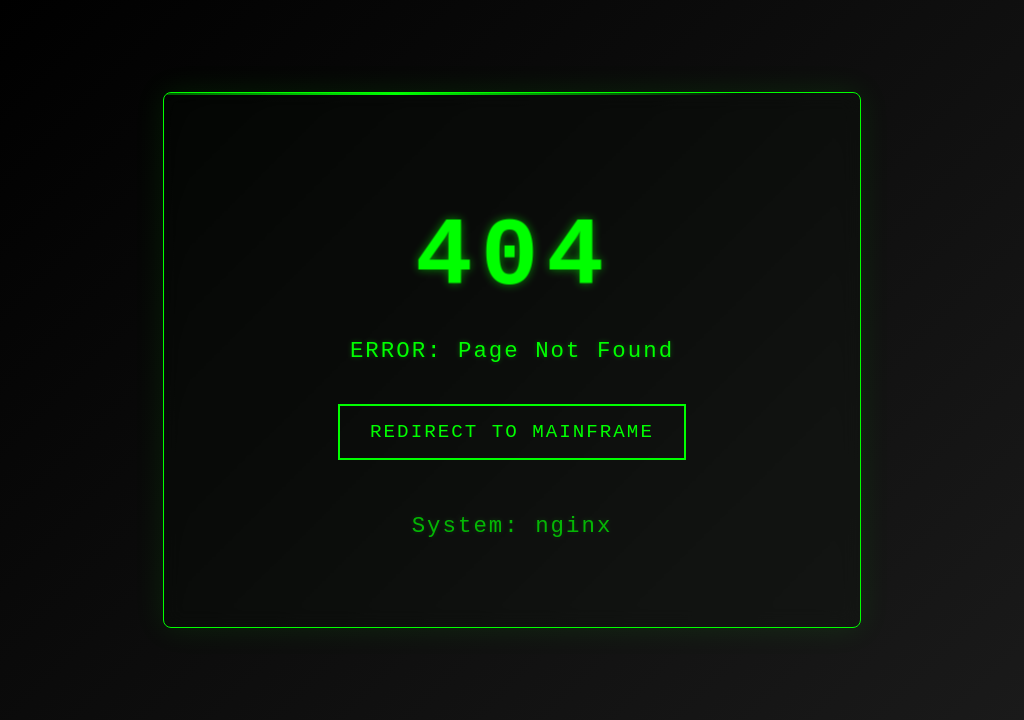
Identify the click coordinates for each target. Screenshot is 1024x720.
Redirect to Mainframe (512, 443)
